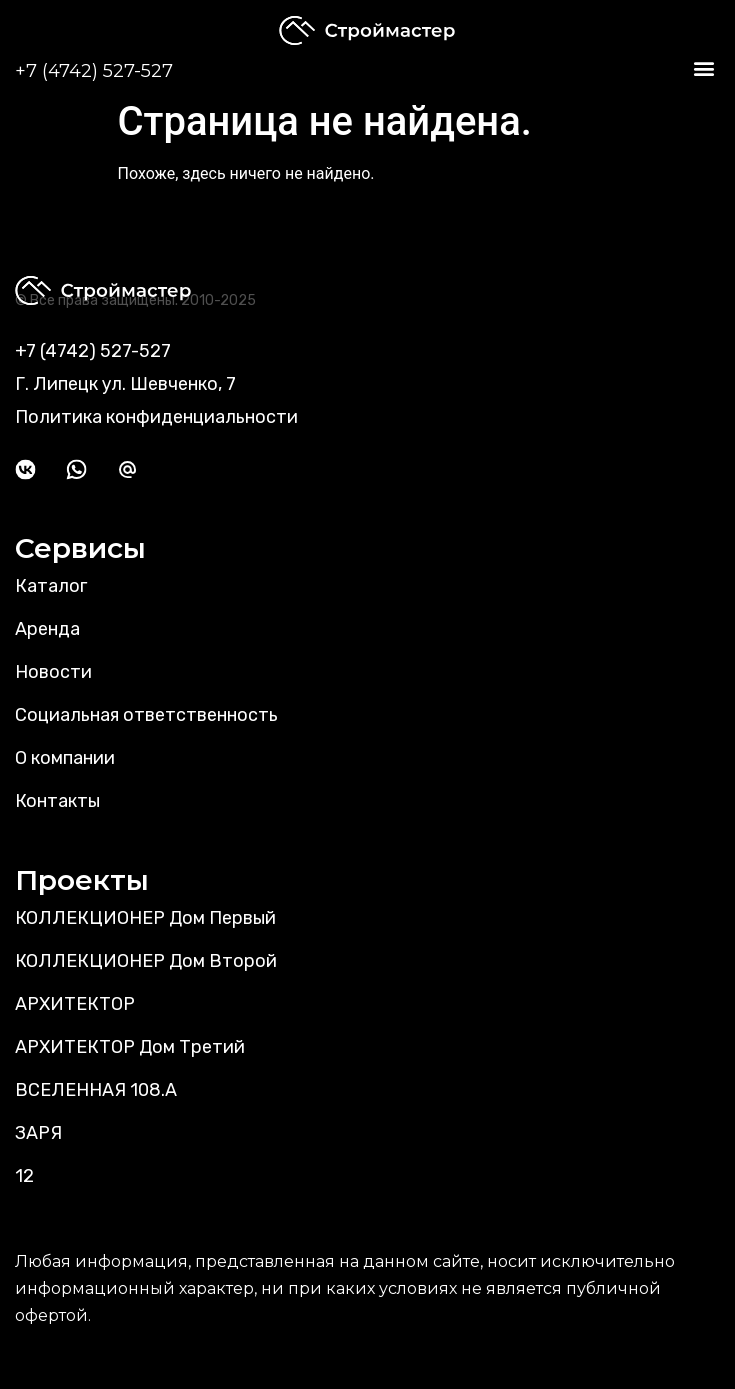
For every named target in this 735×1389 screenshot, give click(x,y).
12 (24, 1176)
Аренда (47, 629)
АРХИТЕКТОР (75, 1004)
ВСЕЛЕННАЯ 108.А (96, 1090)
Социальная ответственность (146, 715)
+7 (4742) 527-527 (94, 71)
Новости (53, 672)
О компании (65, 758)
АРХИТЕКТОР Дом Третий (130, 1047)
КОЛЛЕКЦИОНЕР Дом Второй (146, 961)
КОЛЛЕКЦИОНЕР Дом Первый (145, 918)
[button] (703, 68)
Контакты (57, 801)
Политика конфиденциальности (156, 417)
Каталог (51, 586)
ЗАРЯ (38, 1133)
